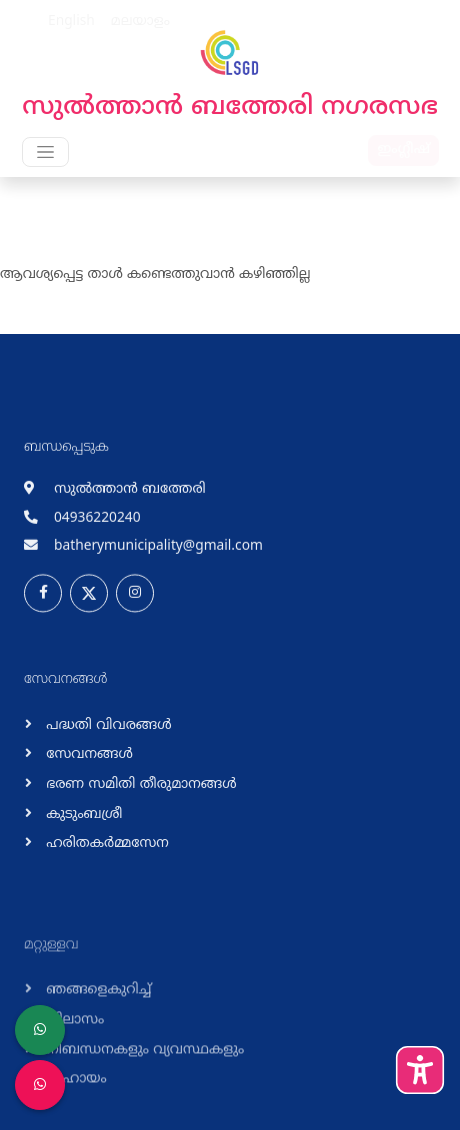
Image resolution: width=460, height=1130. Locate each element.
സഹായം (74, 1096)
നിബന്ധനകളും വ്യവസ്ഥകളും (143, 1066)
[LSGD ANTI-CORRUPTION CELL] (40, 1030)
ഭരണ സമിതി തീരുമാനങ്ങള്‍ (139, 793)
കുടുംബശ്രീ (82, 823)
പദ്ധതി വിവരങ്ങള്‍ (107, 734)
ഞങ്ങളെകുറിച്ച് (96, 1007)
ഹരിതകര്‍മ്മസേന (105, 853)
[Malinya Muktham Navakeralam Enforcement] (40, 1085)
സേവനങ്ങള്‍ (87, 764)
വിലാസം (73, 1036)
